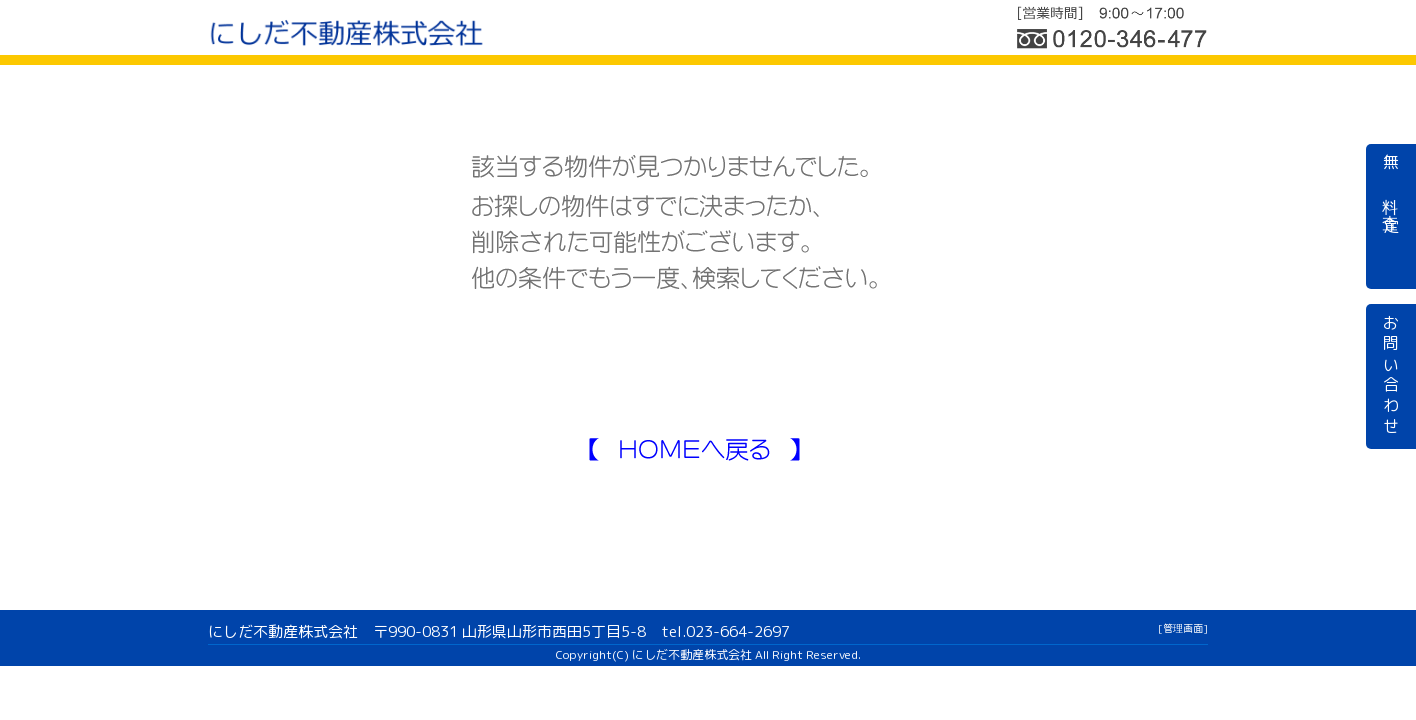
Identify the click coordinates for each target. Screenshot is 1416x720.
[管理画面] (1183, 628)
